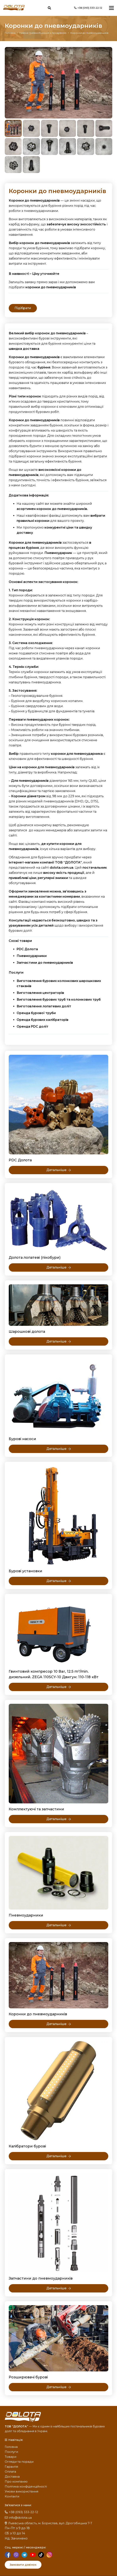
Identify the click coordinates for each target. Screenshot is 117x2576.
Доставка (12, 2476)
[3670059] (16, 2555)
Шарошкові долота (27, 1331)
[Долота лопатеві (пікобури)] (58, 1189)
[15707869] (49, 2555)
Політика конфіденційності (26, 2486)
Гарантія (11, 2466)
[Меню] (111, 8)
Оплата (10, 2471)
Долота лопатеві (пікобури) (34, 1257)
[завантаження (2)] (8, 2555)
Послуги (11, 2451)
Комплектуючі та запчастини (36, 1809)
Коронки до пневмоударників (38, 2014)
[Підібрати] (23, 308)
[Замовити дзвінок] (23, 2564)
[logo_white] (58, 2417)
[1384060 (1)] (33, 2555)
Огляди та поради (19, 2461)
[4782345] (41, 2555)
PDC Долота (27, 949)
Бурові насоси (22, 1439)
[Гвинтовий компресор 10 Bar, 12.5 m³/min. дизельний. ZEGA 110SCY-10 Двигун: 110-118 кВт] (58, 1600)
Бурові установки (25, 1571)
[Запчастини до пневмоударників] (58, 2175)
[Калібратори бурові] (58, 2043)
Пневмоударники (32, 956)
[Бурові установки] (58, 1468)
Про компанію (16, 2481)
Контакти (12, 2496)
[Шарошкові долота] (58, 1286)
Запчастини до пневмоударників (45, 962)
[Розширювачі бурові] (58, 2307)
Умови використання (21, 2491)
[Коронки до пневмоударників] (58, 1944)
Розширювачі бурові (28, 2377)
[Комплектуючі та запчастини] (58, 1706)
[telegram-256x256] (24, 2555)
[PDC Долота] (58, 1057)
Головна (10, 32)
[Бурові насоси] (58, 1361)
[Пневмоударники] (58, 1838)
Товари (10, 2456)
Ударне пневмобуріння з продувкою (42, 32)
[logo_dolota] (14, 8)
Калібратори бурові (27, 2146)
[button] (49, 8)
